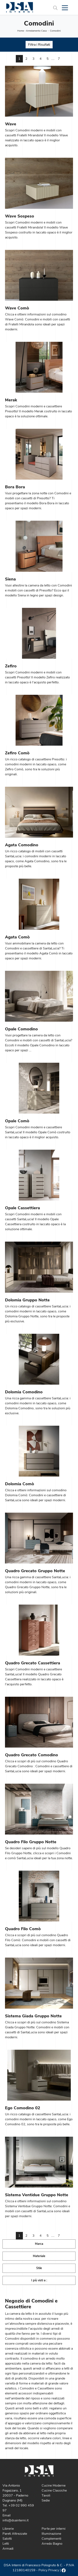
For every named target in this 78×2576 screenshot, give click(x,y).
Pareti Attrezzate (14, 2533)
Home (20, 30)
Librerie (8, 2528)
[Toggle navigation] (65, 7)
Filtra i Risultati (39, 44)
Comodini (55, 30)
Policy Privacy (48, 2570)
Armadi (8, 2548)
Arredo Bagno (52, 2543)
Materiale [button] (39, 2256)
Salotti (7, 2538)
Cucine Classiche (54, 2490)
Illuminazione (51, 2533)
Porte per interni (54, 2528)
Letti (5, 2543)
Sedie (46, 2500)
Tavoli (46, 2495)
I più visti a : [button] (39, 2280)
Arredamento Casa (36, 30)
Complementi (51, 2538)
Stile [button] (39, 2268)
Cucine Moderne (54, 2485)
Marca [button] (39, 2244)
